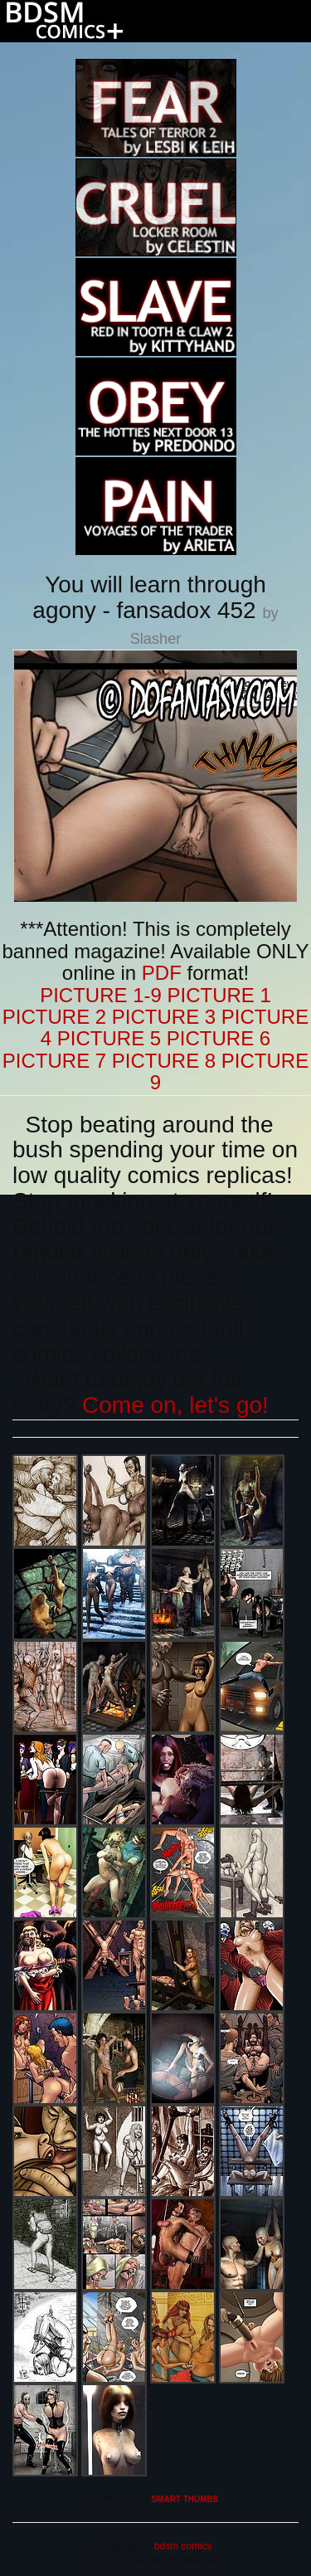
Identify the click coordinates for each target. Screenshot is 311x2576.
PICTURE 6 (218, 1038)
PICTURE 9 (229, 1071)
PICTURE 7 (54, 1060)
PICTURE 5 (109, 1038)
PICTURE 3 (164, 1017)
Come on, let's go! (175, 1405)
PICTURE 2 (54, 1017)
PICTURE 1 (219, 995)
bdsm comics (182, 2546)
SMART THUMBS (184, 2499)
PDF (162, 973)
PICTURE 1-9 (101, 995)
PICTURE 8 (164, 1060)
